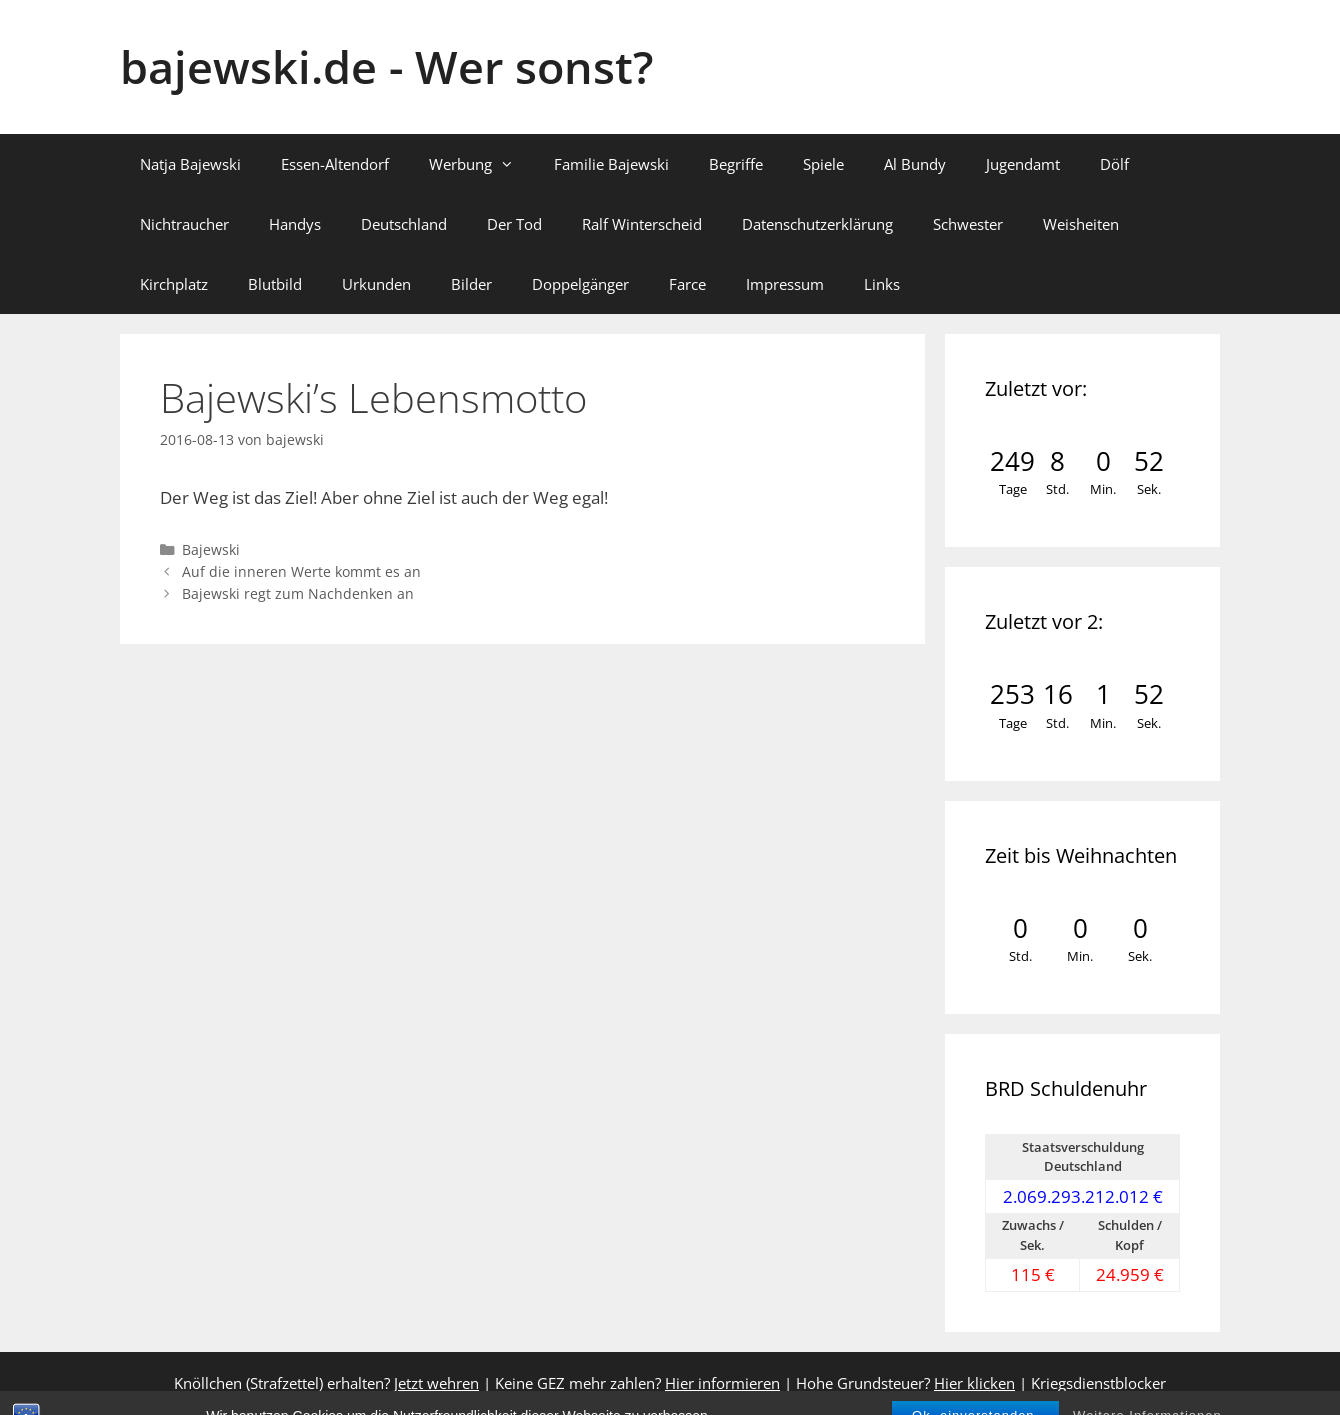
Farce (687, 284)
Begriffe (736, 164)
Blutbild (275, 284)
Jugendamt (1023, 164)
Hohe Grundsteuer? (905, 1383)
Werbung (481, 164)
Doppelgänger (580, 284)
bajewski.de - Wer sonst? (386, 66)
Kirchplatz (174, 284)
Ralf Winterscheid (642, 224)
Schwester (968, 224)
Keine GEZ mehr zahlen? (637, 1383)
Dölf (1114, 164)
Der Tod (514, 224)
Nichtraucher (184, 224)
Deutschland (404, 224)
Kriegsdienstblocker (1098, 1383)
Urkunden (376, 284)
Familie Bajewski (611, 164)
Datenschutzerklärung (817, 224)
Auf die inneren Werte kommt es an (301, 571)
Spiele (823, 164)
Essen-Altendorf (335, 164)
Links (882, 284)
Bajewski (211, 549)
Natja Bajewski (190, 164)
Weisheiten (1081, 224)
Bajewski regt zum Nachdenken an (298, 593)
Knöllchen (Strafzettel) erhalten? (326, 1383)
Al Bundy (915, 164)
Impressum (785, 284)
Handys (295, 224)
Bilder (471, 284)
